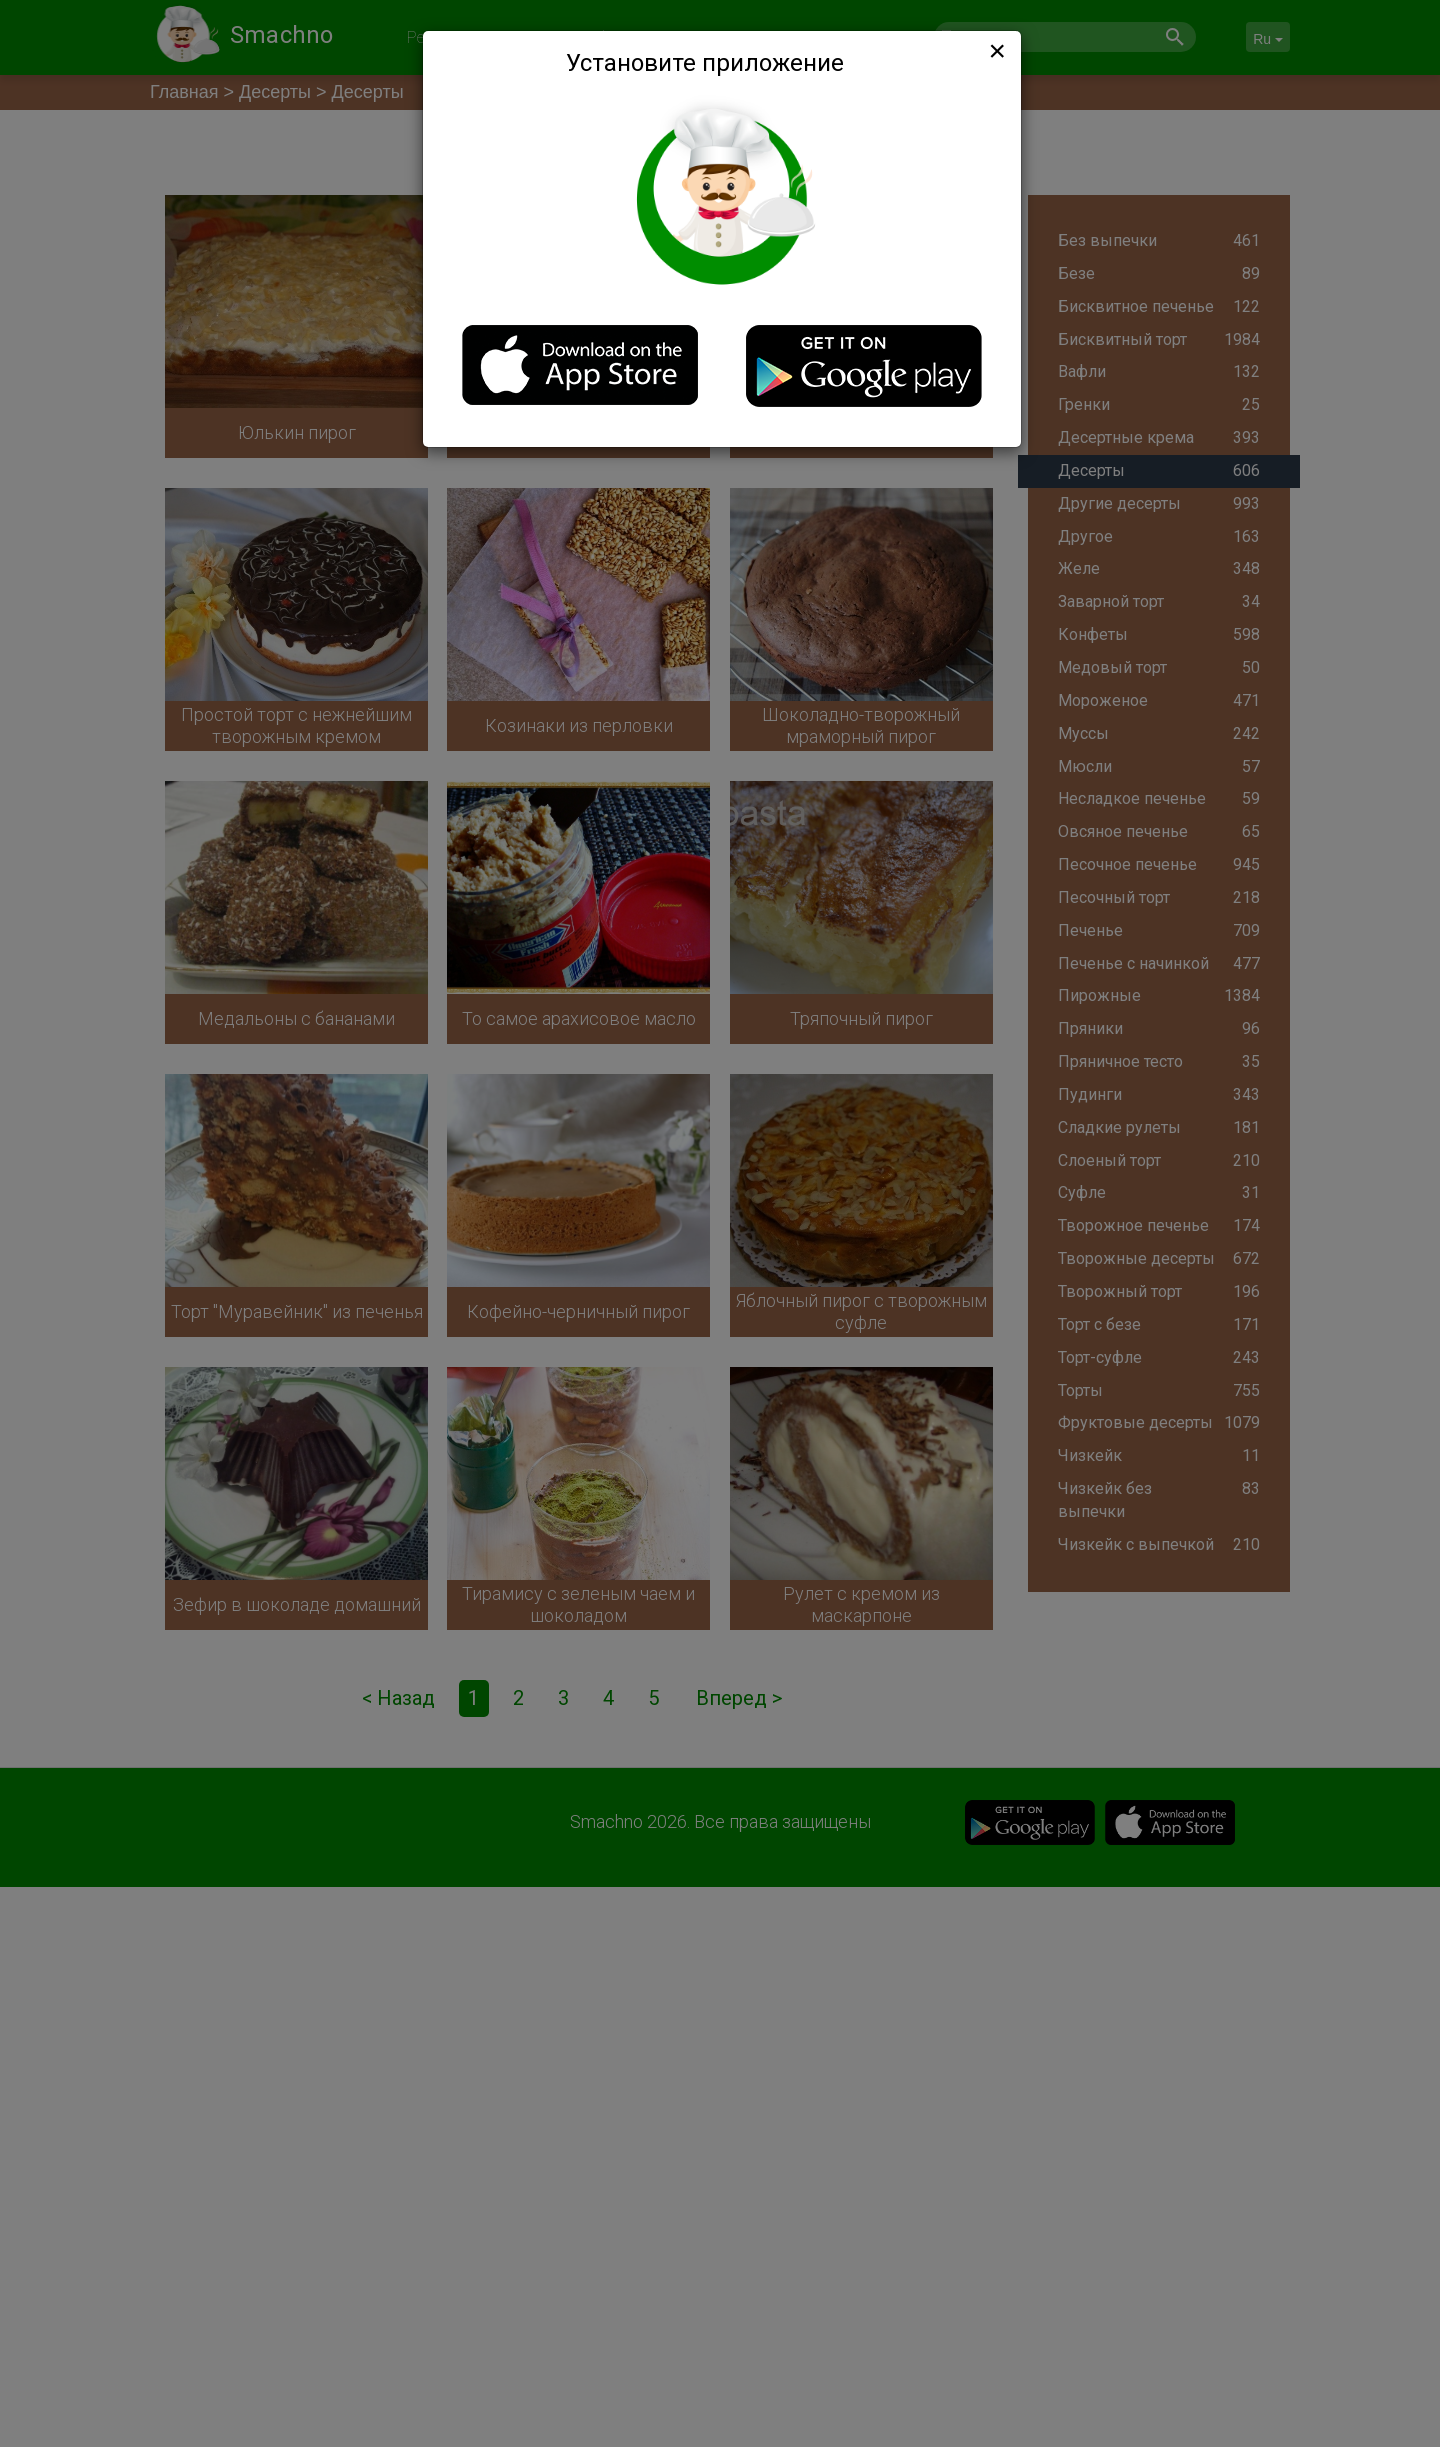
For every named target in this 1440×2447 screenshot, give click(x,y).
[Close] (995, 51)
